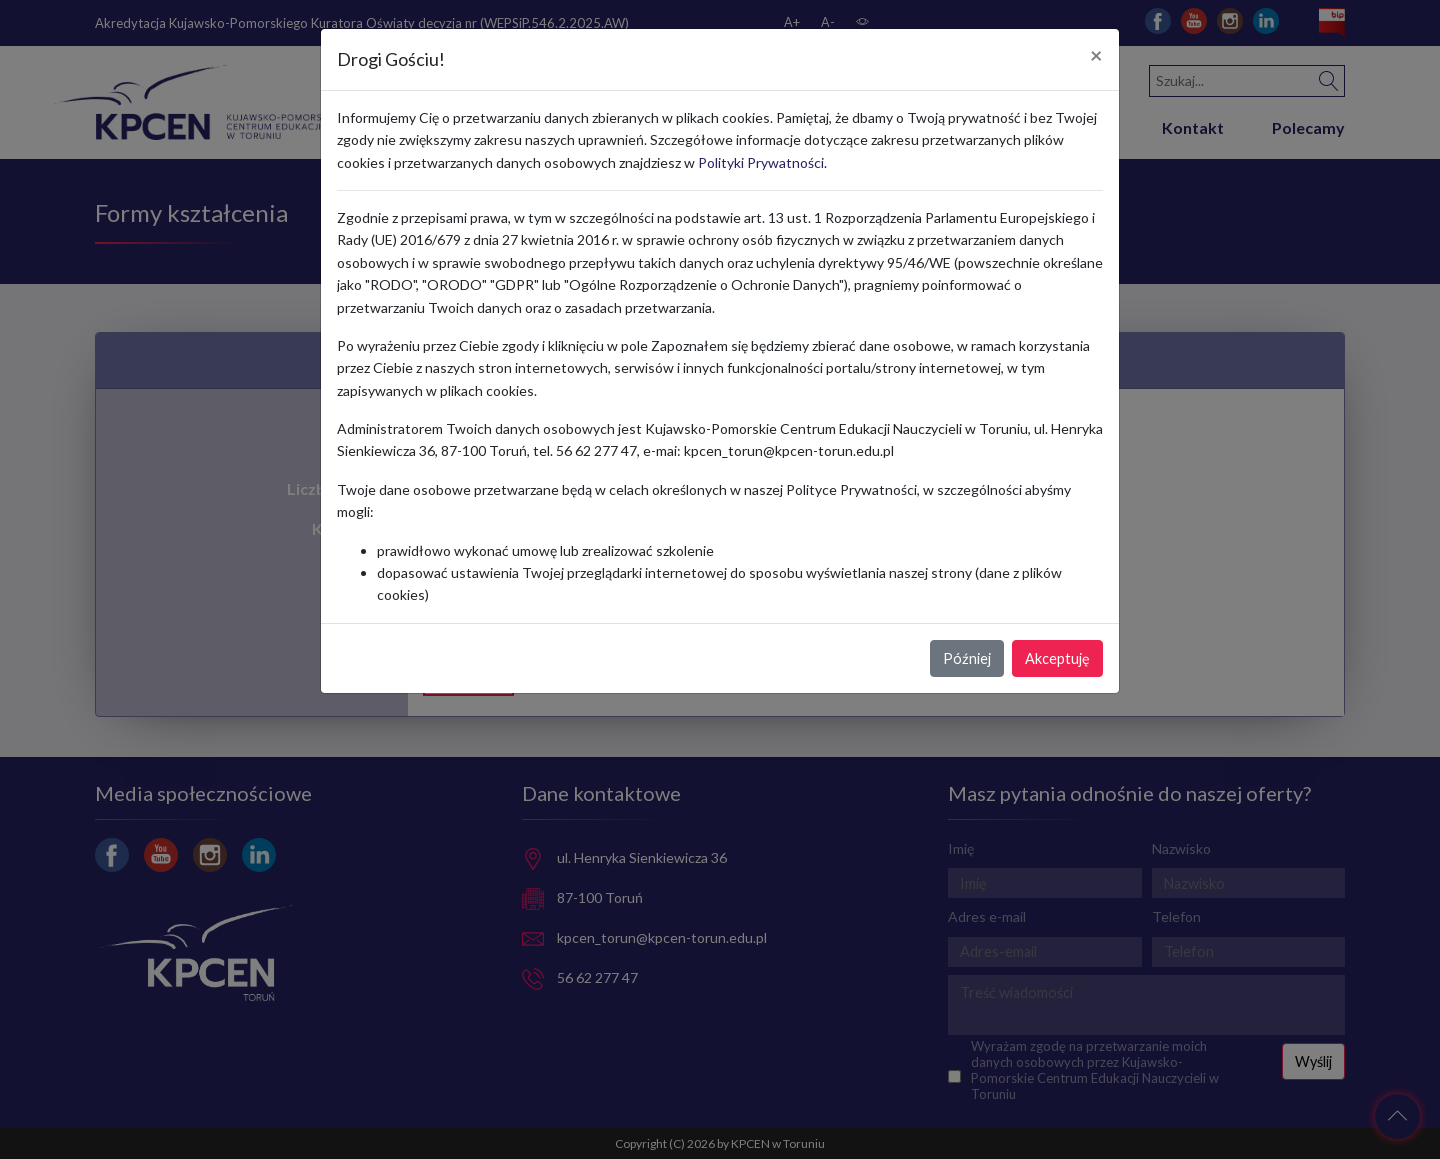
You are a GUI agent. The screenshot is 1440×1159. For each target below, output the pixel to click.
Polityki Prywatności (761, 162)
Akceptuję (1057, 658)
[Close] (1096, 56)
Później (967, 658)
